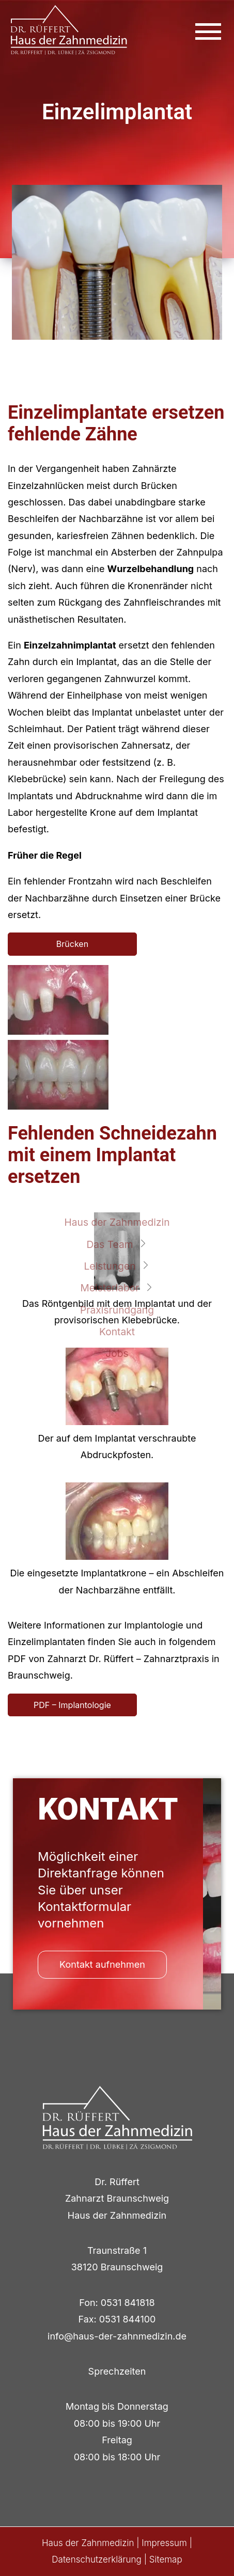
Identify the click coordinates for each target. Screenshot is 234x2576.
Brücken (72, 944)
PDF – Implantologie (72, 1705)
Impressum (164, 2543)
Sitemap (165, 2559)
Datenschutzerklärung (97, 2559)
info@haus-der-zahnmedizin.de (117, 2336)
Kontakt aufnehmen (102, 1964)
